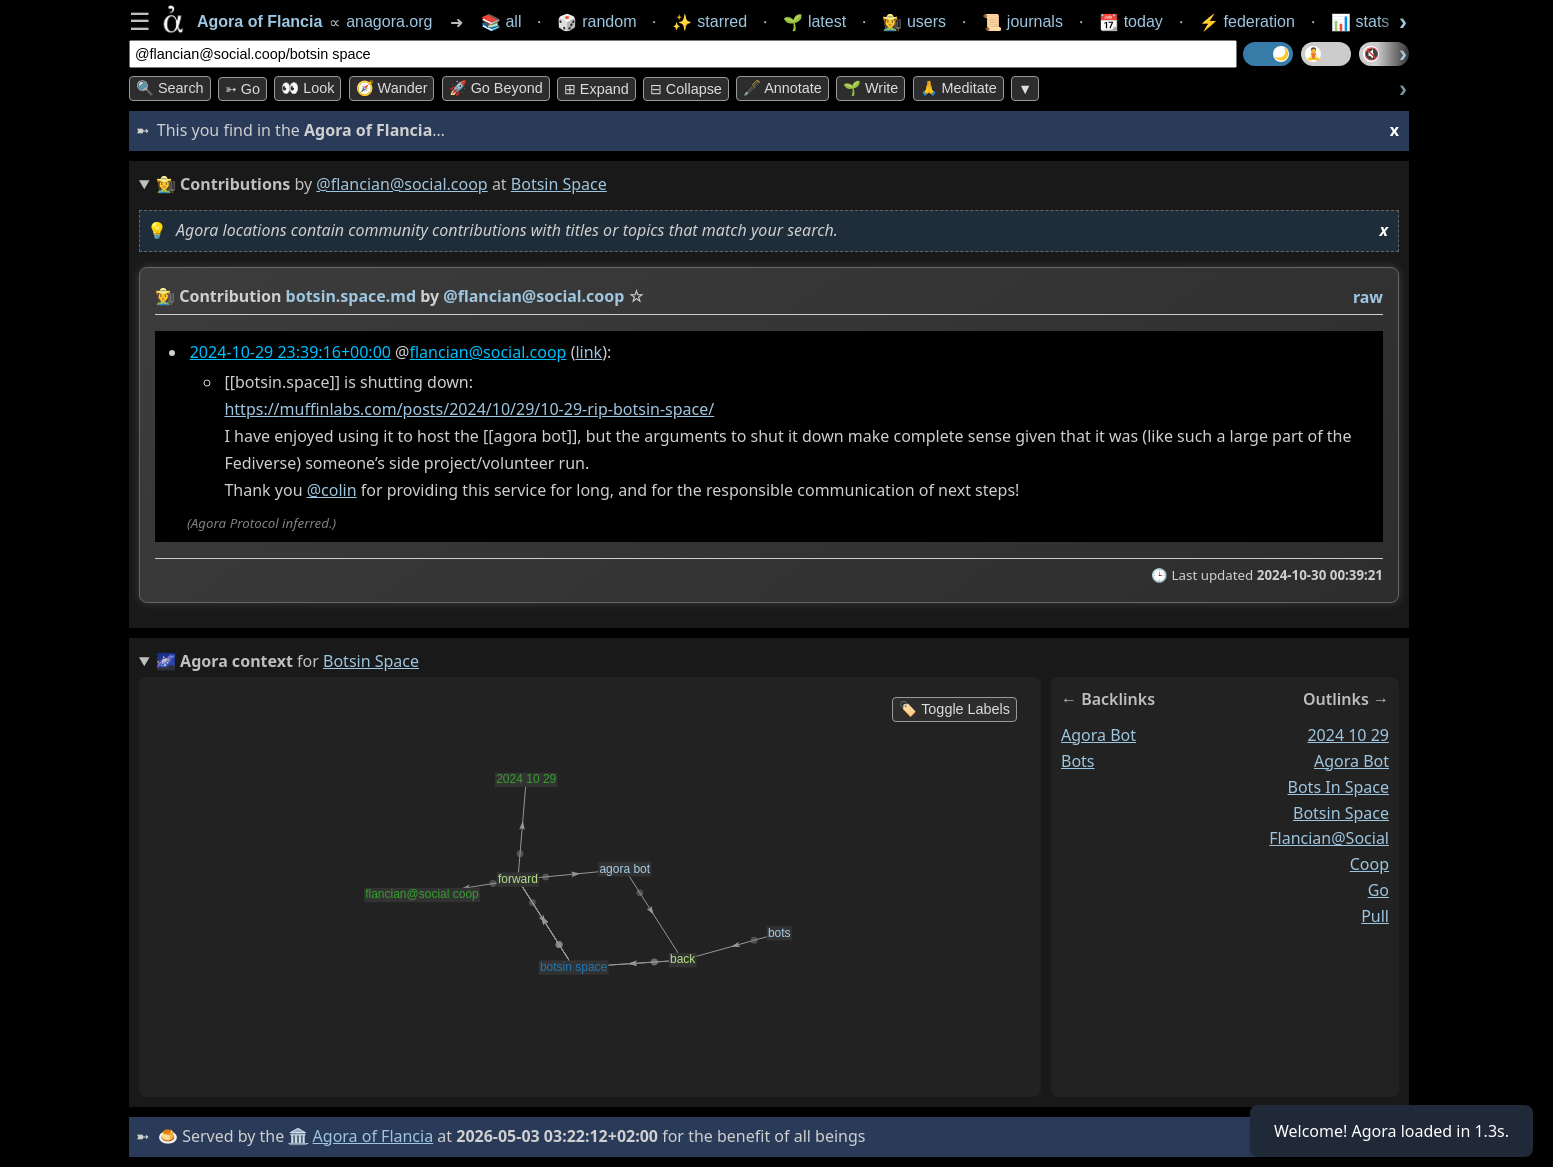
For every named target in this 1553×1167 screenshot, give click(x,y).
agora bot (1098, 735)
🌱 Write (870, 88)
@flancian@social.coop (401, 184)
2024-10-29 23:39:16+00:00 (290, 352)
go (1378, 890)
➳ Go (242, 89)
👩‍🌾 (165, 296)
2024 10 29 (1348, 735)
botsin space (1341, 812)
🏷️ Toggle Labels (954, 709)
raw (1368, 297)
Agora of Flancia (373, 1136)
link (588, 352)
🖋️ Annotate (782, 88)
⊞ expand (596, 89)
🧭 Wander (392, 88)
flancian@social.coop (487, 352)
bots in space (1338, 787)
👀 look (307, 88)
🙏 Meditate (958, 88)
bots (1078, 761)
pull (1375, 916)
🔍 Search (170, 88)
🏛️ (298, 1136)
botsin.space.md (351, 296)
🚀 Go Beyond (496, 88)
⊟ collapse (686, 89)
